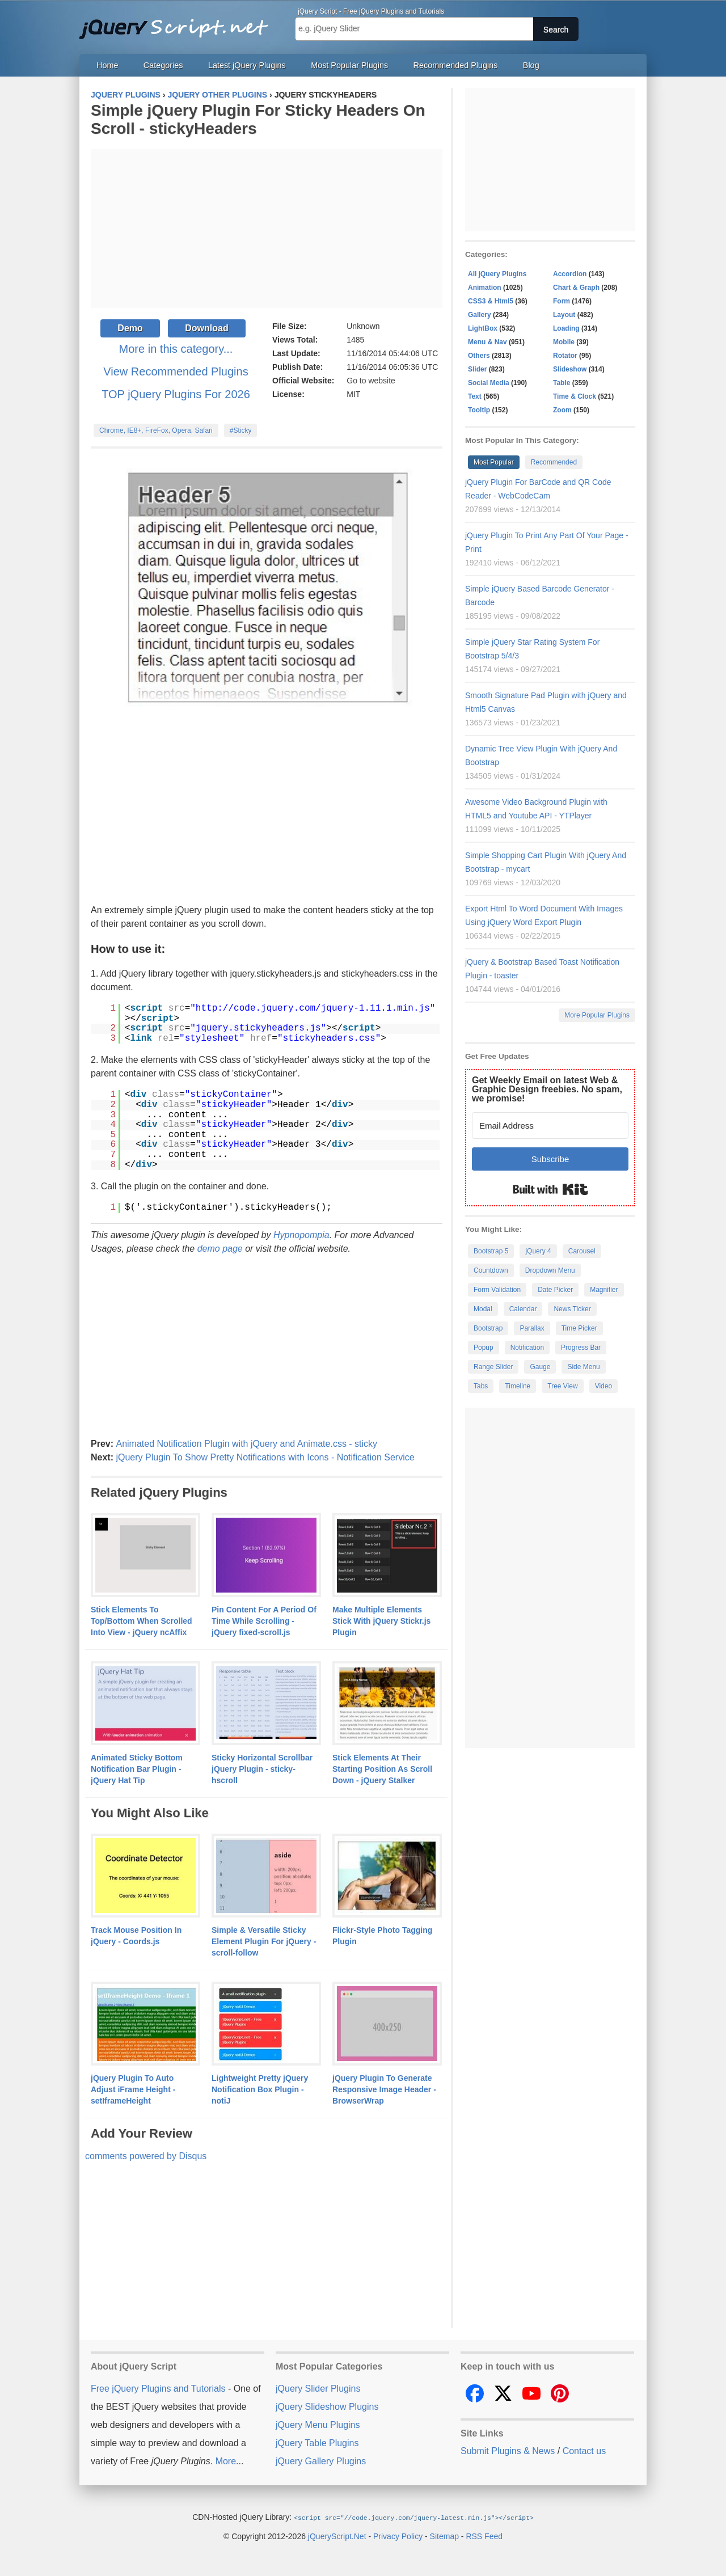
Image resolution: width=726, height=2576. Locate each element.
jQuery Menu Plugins (318, 2425)
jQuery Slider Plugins (318, 2388)
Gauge (540, 1367)
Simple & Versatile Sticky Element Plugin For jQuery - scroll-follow (264, 1941)
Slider (477, 369)
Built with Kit (550, 1189)
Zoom (562, 410)
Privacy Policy (398, 2535)
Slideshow (569, 369)
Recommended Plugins (455, 65)
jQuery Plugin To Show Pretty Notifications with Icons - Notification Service (265, 1457)
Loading (566, 328)
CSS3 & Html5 (490, 301)
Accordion (569, 274)
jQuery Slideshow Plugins (327, 2407)
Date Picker (555, 1290)
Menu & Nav (487, 342)
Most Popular (494, 462)
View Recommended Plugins (175, 371)
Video (603, 1386)
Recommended (554, 462)
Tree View (562, 1386)
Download (206, 328)
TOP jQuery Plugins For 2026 (176, 394)
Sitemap (444, 2535)
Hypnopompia (301, 1235)
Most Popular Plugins (349, 65)
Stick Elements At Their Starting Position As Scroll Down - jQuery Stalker (382, 1769)
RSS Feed (484, 2535)
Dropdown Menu (550, 1270)
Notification (527, 1348)
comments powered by (145, 2156)
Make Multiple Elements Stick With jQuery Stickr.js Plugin (381, 1621)
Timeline (517, 1386)
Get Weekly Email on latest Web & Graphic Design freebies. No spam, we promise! (547, 1089)
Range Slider (493, 1367)
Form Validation (497, 1290)
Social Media (488, 383)
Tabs (481, 1386)
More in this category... (176, 349)
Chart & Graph (576, 288)
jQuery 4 (538, 1251)
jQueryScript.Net (337, 2535)
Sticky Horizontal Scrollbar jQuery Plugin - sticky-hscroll (262, 1769)
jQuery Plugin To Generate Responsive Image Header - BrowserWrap (384, 2089)
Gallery (479, 315)
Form (561, 301)
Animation (484, 288)
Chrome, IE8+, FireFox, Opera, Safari (156, 430)
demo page (220, 1248)
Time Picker (579, 1328)
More (226, 2461)
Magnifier (604, 1290)
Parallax (532, 1328)
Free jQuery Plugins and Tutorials (178, 23)
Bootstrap (488, 1328)
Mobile (564, 342)
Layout (564, 315)
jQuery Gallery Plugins (321, 2461)
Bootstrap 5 (491, 1251)
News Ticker (572, 1309)
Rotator (565, 356)
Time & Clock (574, 396)
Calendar (523, 1309)
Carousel (582, 1251)
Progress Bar (581, 1348)
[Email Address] (550, 1125)
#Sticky (241, 430)
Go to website (371, 380)
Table (561, 383)
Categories (163, 65)
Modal (483, 1309)
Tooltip (479, 410)
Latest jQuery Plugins (247, 65)
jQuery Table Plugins (317, 2443)
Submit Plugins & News (508, 2451)
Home (107, 65)
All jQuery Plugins (497, 274)
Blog (531, 65)
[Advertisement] (266, 228)
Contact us (584, 2451)
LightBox (482, 328)
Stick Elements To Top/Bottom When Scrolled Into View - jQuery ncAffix (141, 1621)
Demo (129, 328)
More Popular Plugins (597, 1015)
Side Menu (583, 1367)
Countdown (491, 1270)
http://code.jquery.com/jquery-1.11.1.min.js (313, 1008)
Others (479, 356)
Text (475, 396)
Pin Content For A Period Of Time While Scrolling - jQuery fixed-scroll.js (264, 1621)
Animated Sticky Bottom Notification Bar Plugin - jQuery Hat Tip (137, 1769)
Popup (483, 1348)
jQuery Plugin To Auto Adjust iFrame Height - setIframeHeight (133, 2089)
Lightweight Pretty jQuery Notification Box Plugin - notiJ (260, 2089)
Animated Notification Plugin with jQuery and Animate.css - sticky (246, 1444)
